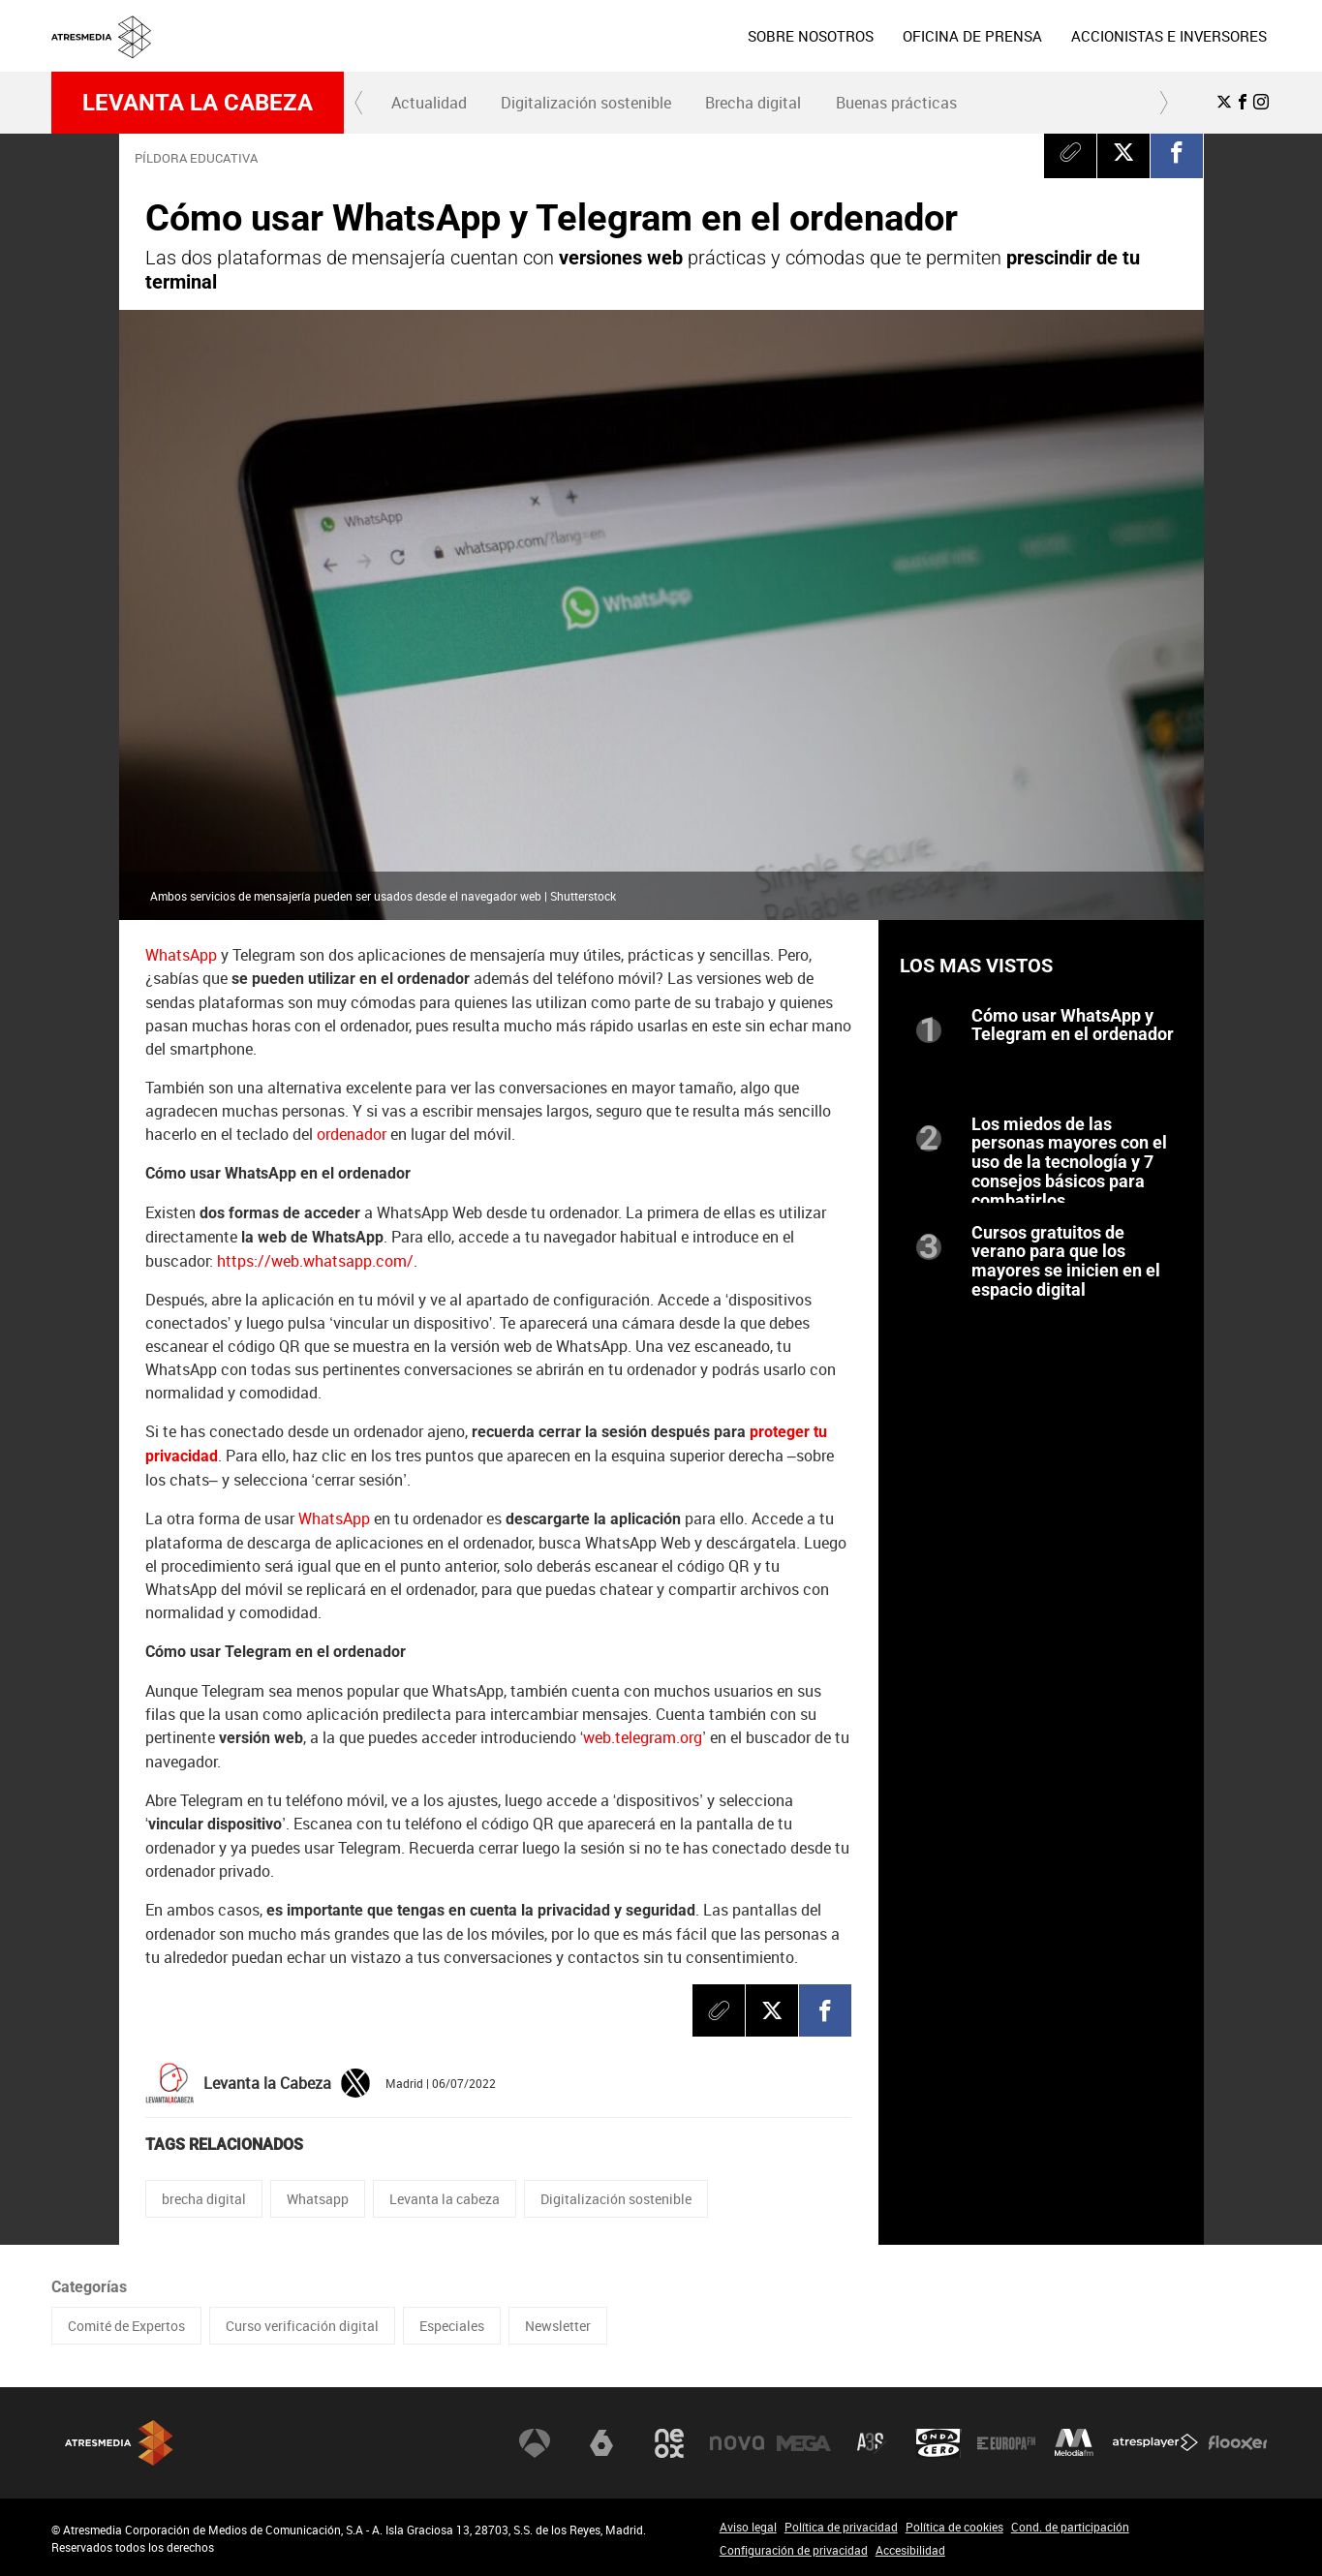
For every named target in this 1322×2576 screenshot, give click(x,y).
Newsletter (558, 2325)
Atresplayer (1155, 2443)
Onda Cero (938, 2443)
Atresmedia (119, 2443)
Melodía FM (1074, 2443)
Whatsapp (318, 2199)
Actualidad (429, 102)
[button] (359, 102)
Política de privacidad (841, 2526)
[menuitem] (810, 36)
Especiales (451, 2325)
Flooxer (1238, 2443)
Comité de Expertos (126, 2325)
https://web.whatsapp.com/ (315, 1261)
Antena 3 (535, 2443)
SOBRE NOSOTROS (811, 36)
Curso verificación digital (302, 2325)
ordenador (351, 1134)
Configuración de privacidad (794, 2550)
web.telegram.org (642, 1737)
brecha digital (204, 2199)
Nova (737, 2443)
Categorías (89, 2287)
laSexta (601, 2443)
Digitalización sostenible (586, 102)
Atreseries (872, 2443)
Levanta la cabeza (197, 102)
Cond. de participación (1070, 2526)
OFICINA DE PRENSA (972, 36)
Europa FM (1006, 2443)
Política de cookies (954, 2526)
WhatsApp (181, 955)
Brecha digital (753, 102)
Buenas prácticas (896, 102)
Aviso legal (748, 2526)
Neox (669, 2443)
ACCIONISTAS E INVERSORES (1169, 36)
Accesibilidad (910, 2550)
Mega (804, 2443)
